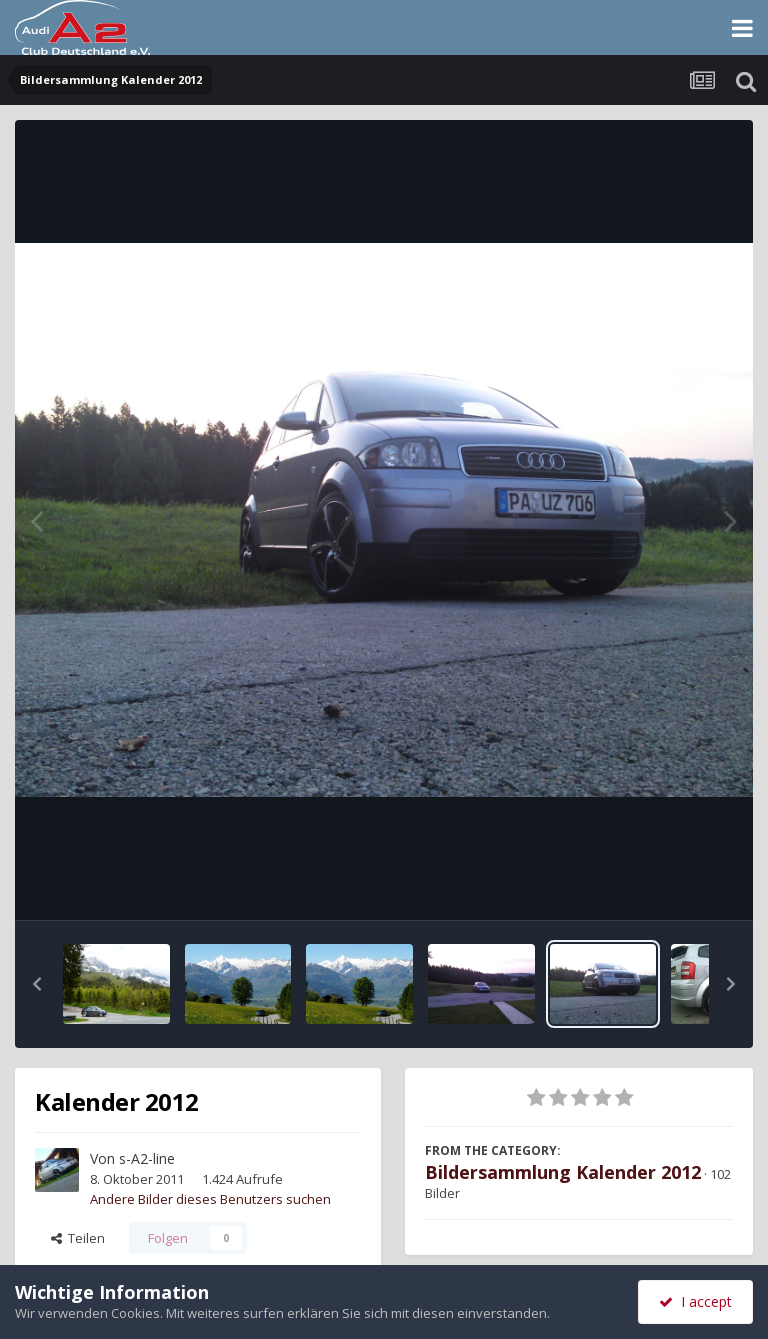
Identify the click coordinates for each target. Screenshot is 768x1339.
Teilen (78, 1238)
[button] (37, 984)
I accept (695, 1301)
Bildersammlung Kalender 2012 (563, 1172)
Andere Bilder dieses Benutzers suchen (210, 1199)
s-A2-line (147, 1158)
